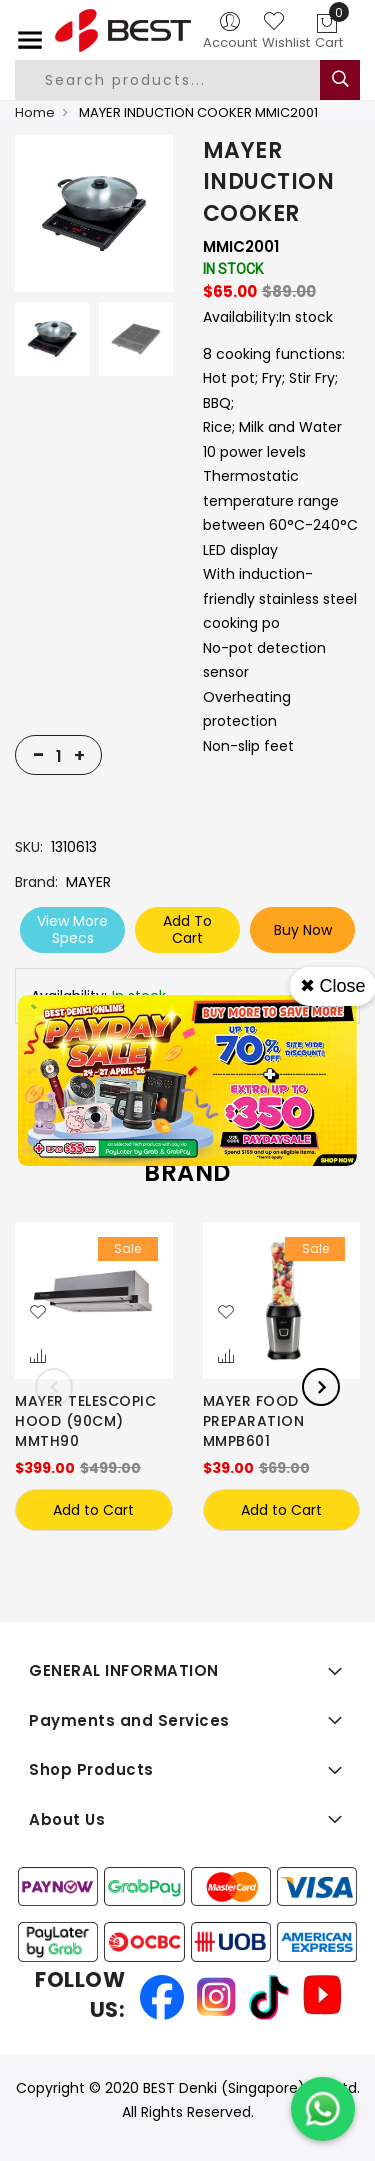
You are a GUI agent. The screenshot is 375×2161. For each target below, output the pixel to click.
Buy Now (303, 930)
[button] (38, 1313)
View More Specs (72, 929)
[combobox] (184, 80)
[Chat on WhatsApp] (323, 2109)
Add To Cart (187, 929)
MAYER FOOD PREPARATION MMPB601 (254, 1421)
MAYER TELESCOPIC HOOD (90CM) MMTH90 (85, 1421)
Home (35, 112)
